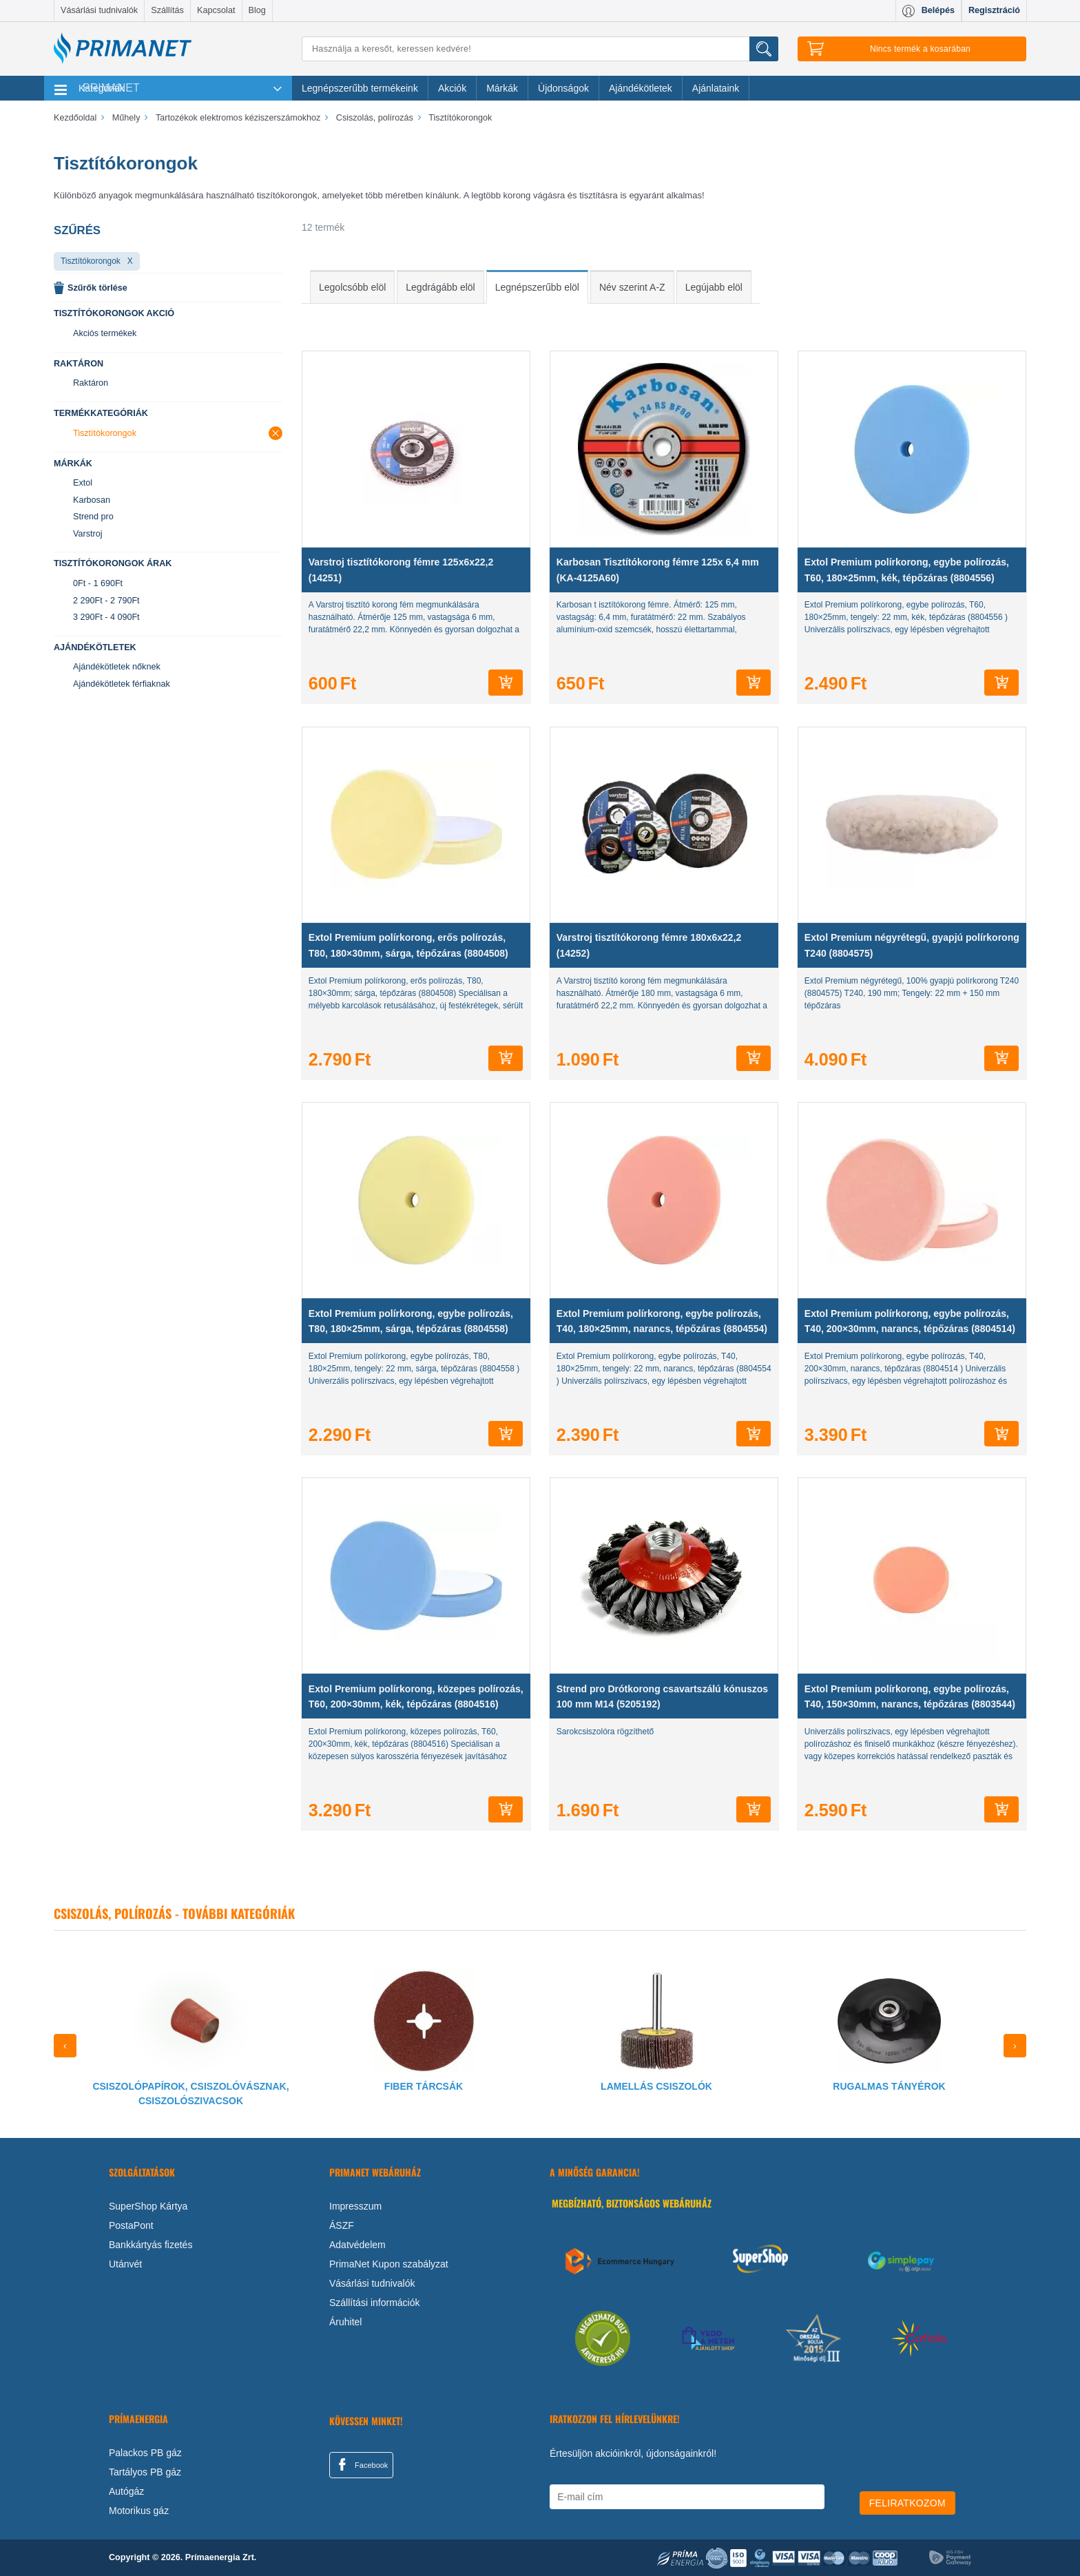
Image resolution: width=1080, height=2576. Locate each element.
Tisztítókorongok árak (113, 563)
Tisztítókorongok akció (114, 313)
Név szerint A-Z (632, 287)
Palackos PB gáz (145, 2452)
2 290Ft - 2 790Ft (106, 600)
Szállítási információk (374, 2302)
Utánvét (125, 2263)
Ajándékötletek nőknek (116, 667)
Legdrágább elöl (440, 287)
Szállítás (167, 10)
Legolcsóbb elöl (352, 287)
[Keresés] (540, 49)
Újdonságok (563, 88)
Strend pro (93, 516)
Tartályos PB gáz (145, 2472)
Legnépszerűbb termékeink (360, 88)
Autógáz (126, 2491)
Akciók (452, 88)
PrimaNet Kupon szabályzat (388, 2263)
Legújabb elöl (713, 287)
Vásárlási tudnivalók (99, 10)
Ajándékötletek (640, 88)
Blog (257, 10)
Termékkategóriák (101, 413)
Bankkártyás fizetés (150, 2244)
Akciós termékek (104, 333)
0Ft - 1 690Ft (98, 583)
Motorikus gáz (139, 2510)
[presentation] (65, 2045)
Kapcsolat (216, 10)
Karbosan (91, 500)
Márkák (502, 88)
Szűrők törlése (97, 288)
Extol (82, 483)
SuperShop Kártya (148, 2206)
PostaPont (131, 2225)
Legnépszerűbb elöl (537, 287)
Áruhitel (345, 2321)
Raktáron (78, 363)
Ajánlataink (716, 88)
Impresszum (355, 2206)
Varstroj (87, 534)
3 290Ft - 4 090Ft (106, 617)
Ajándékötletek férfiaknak (121, 684)
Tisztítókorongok (91, 261)
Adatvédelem (357, 2244)
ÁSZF (341, 2225)
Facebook (361, 2464)
